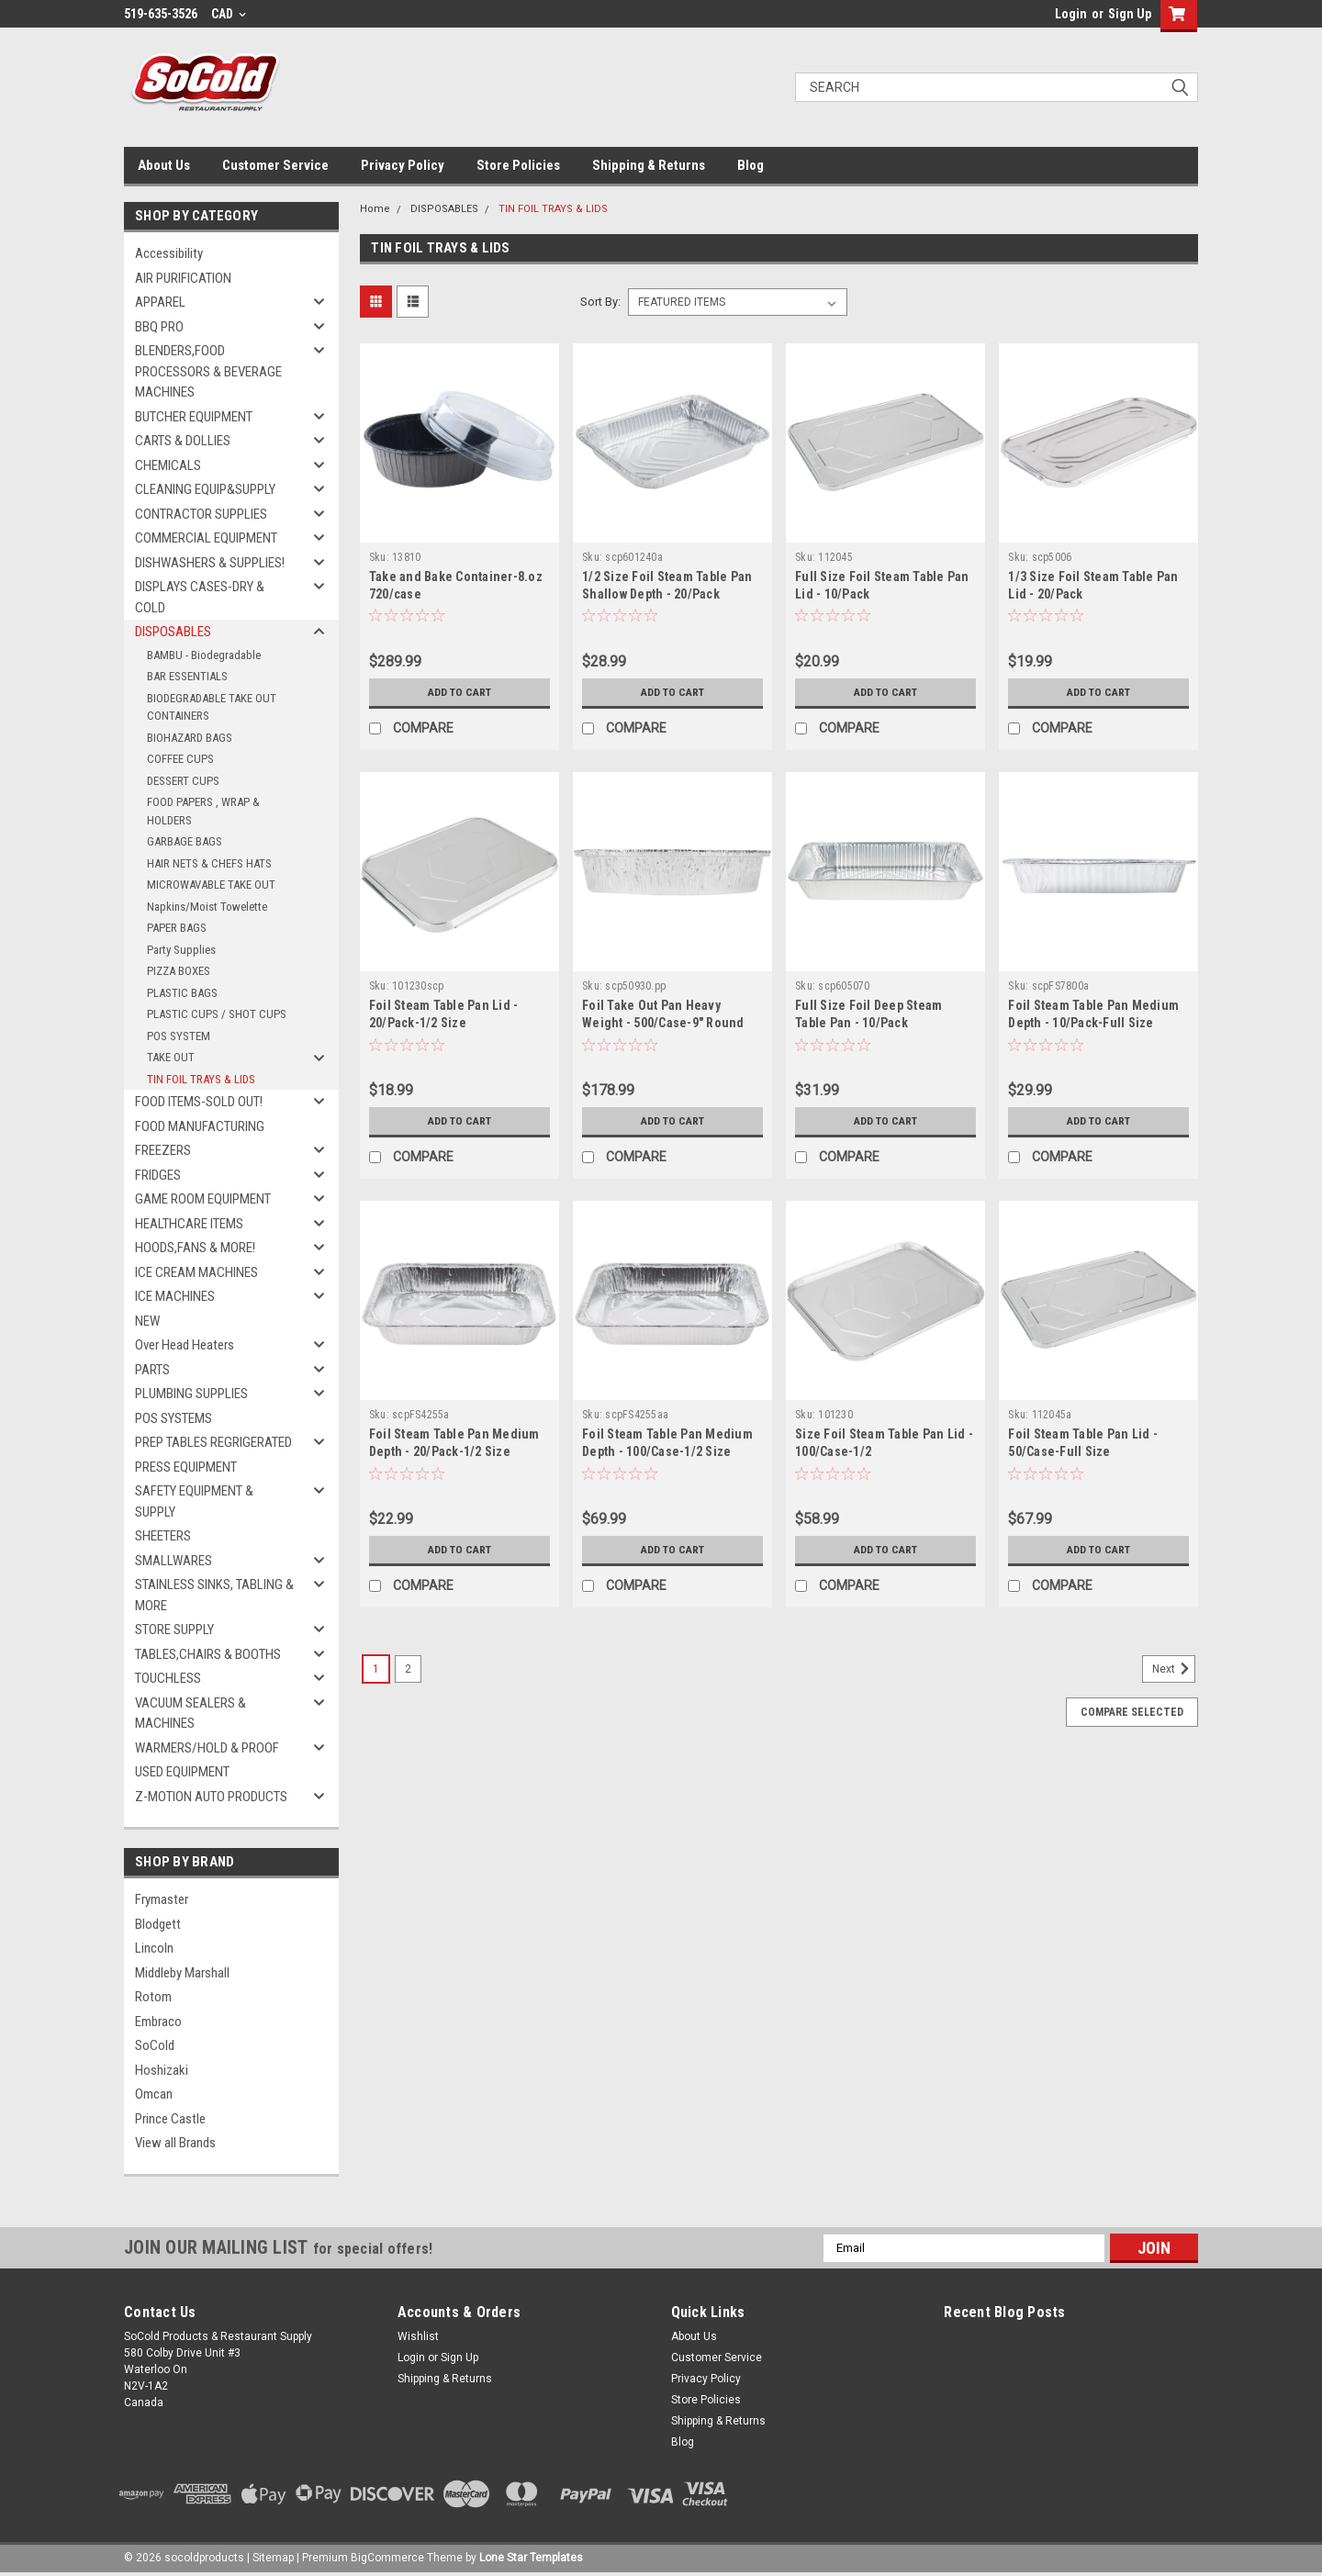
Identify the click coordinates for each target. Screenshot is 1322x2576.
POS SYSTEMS (173, 1418)
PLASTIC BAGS (182, 993)
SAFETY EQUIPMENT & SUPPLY (194, 1501)
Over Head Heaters (184, 1345)
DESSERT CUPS (183, 781)
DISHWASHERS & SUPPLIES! (210, 562)
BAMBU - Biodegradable (204, 655)
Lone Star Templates (531, 2557)
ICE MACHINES (175, 1296)
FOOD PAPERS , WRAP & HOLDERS (203, 811)
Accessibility (169, 253)
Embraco (158, 2021)
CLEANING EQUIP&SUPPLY (205, 489)
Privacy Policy (402, 165)
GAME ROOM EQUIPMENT (203, 1199)
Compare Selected (1132, 1712)
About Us (164, 165)
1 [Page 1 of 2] (376, 1669)
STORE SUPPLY (174, 1629)
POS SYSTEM (178, 1036)
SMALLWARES (173, 1560)
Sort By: (600, 301)
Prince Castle (170, 2119)
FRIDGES (158, 1175)
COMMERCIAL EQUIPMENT (206, 538)
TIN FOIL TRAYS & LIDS (201, 1079)
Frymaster (161, 1899)
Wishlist (418, 2336)
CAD (228, 13)
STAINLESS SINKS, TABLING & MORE (214, 1595)
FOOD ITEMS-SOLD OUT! (199, 1101)
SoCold (154, 2045)
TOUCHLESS (168, 1678)
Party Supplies (181, 950)
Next (1173, 1669)
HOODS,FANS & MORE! (195, 1247)
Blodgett (158, 1924)
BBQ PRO (159, 327)
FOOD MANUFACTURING (199, 1126)
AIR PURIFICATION (183, 278)
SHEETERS (163, 1536)
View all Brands (175, 2142)
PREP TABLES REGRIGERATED (213, 1442)
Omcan (154, 2094)
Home (375, 209)
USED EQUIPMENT (182, 1772)
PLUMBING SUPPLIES (191, 1393)
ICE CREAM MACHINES (196, 1272)
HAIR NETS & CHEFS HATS (209, 863)
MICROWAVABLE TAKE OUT (211, 884)
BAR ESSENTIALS (187, 676)
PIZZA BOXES (178, 971)
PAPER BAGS (177, 928)
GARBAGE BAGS (184, 841)
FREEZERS (163, 1150)
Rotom (153, 1996)
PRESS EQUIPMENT (186, 1467)
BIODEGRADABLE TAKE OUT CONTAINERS (211, 707)
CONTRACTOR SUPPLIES (201, 514)
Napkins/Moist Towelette (207, 906)
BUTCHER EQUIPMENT (193, 417)
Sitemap (273, 2557)
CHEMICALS (168, 465)
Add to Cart (459, 692)
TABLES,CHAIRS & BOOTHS (208, 1654)
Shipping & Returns (648, 165)
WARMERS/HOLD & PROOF (207, 1748)
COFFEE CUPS (180, 759)
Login (1071, 13)
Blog (750, 165)
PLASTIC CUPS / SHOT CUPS (216, 1014)
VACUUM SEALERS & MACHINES (190, 1713)
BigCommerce (387, 2557)
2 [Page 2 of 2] (408, 1669)
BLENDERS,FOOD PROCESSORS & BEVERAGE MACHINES (208, 371)
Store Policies (518, 165)
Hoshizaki (161, 2070)
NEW (147, 1321)
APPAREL (160, 302)
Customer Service (275, 165)
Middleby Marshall (182, 1973)
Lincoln (154, 1948)
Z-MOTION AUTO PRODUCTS (211, 1796)
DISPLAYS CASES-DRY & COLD (199, 597)
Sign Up (1129, 13)
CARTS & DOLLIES (182, 440)
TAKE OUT (171, 1057)
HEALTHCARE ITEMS (189, 1223)
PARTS (152, 1369)
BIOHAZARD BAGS (189, 738)
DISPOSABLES (173, 631)
